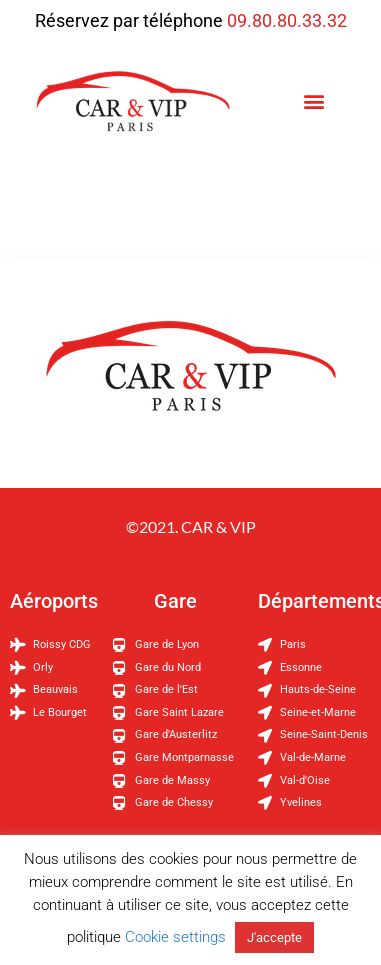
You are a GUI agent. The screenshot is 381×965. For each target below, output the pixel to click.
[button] (314, 101)
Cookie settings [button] (175, 937)
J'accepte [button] (274, 937)
